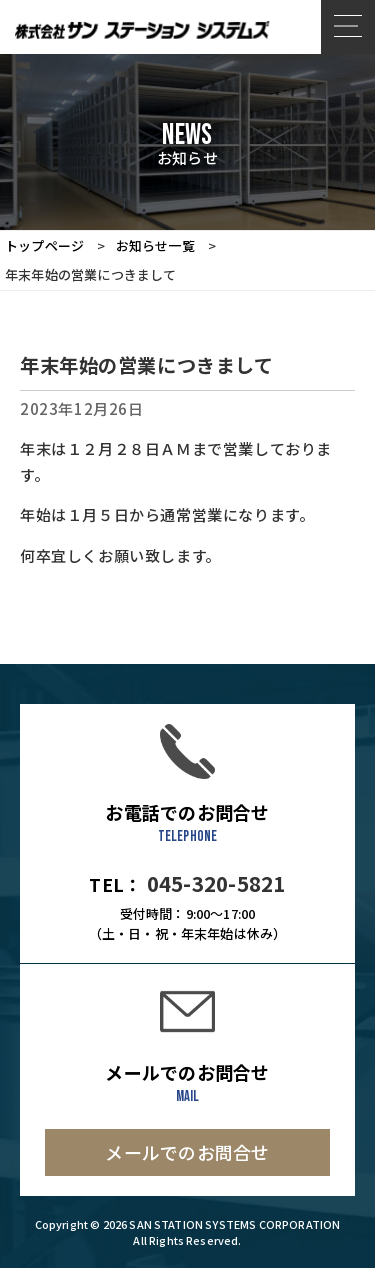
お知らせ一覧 (155, 245)
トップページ (44, 245)
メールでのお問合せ (187, 1152)
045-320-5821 (216, 883)
